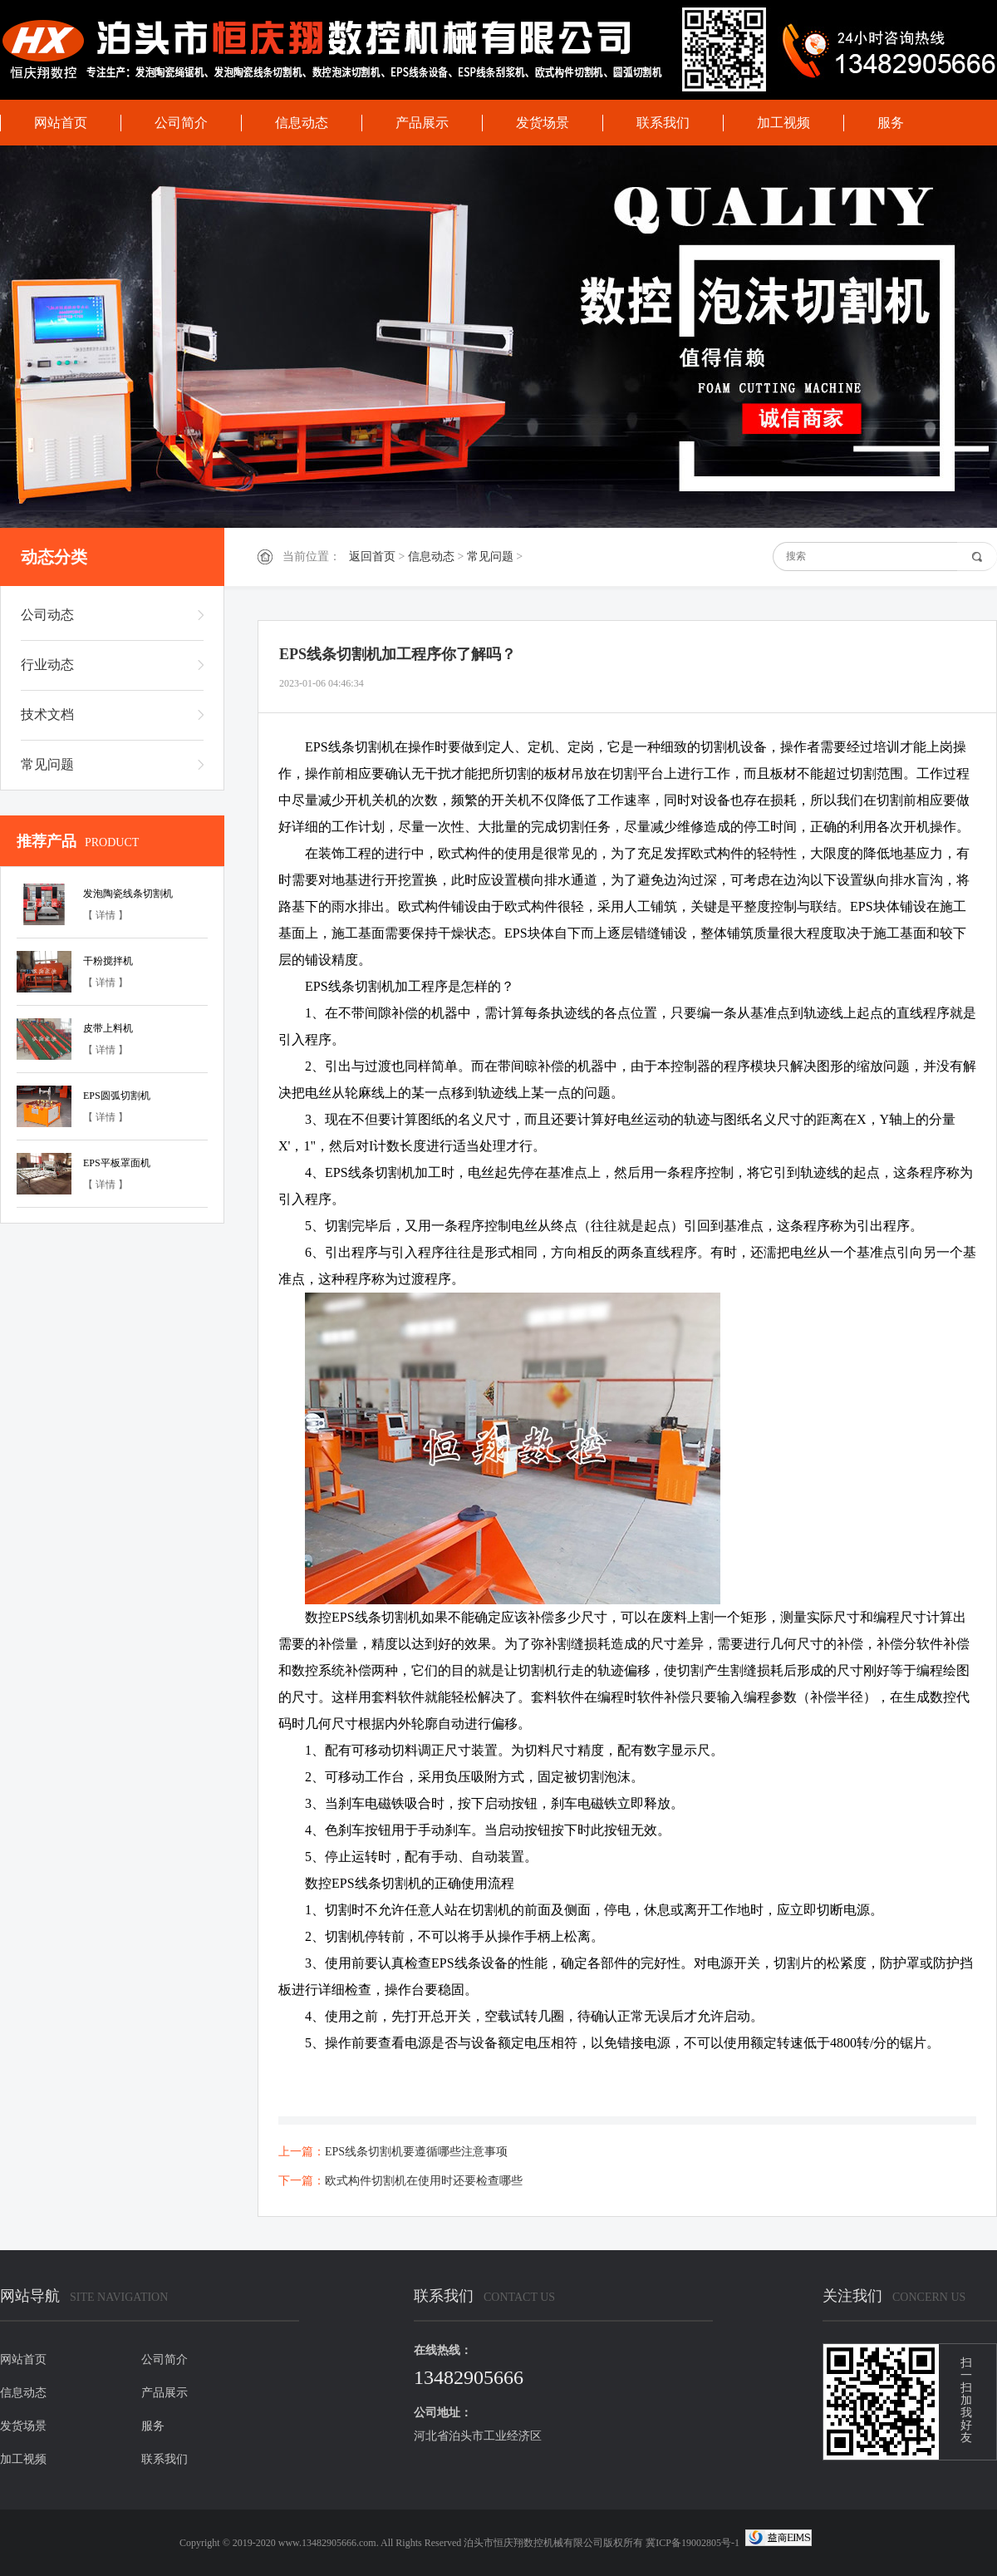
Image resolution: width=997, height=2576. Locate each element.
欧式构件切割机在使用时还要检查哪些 (424, 2181)
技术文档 (47, 714)
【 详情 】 (105, 915)
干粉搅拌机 (108, 961)
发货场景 (542, 123)
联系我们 (663, 123)
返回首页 (372, 556)
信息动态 (301, 123)
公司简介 (181, 123)
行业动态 (47, 665)
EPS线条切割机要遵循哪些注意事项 (416, 2151)
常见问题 (490, 556)
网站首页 (60, 123)
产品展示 (422, 123)
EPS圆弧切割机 (116, 1095)
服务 (890, 123)
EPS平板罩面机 (116, 1163)
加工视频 (783, 123)
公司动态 (47, 615)
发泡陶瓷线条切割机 (128, 893)
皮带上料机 (108, 1028)
